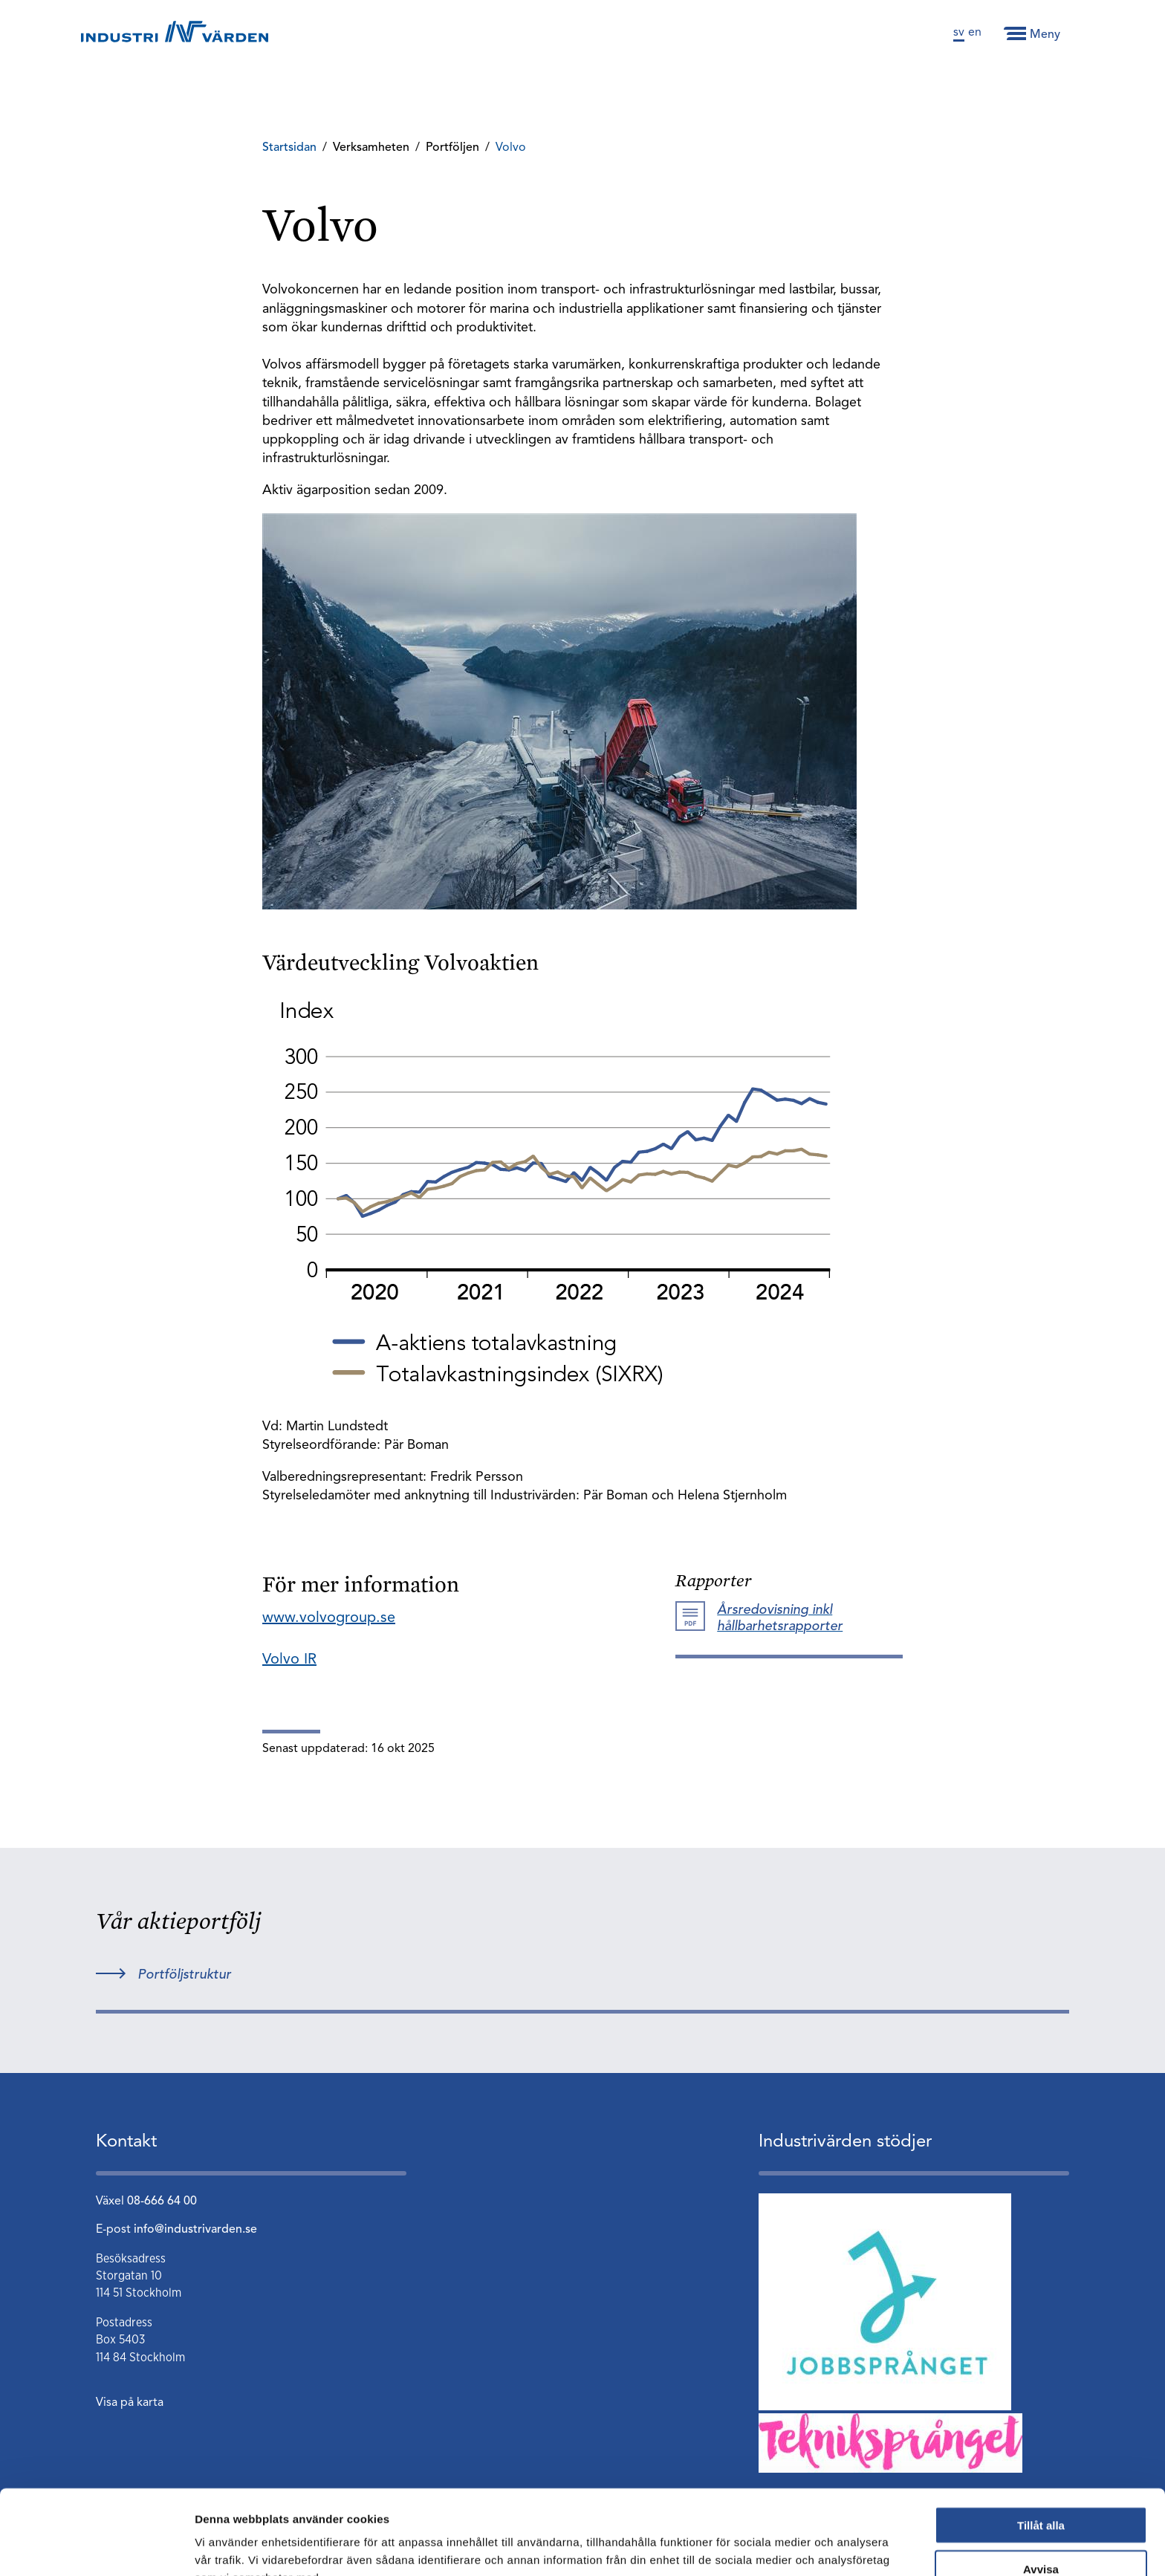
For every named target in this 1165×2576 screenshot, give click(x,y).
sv (958, 33)
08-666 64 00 (162, 2201)
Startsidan (289, 148)
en (974, 33)
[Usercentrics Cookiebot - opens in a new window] (96, 2547)
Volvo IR (289, 1659)
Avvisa (1041, 2489)
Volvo (511, 148)
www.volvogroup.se (328, 1618)
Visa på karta (129, 2403)
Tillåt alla (1041, 2445)
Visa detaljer (807, 2546)
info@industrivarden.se (195, 2230)
